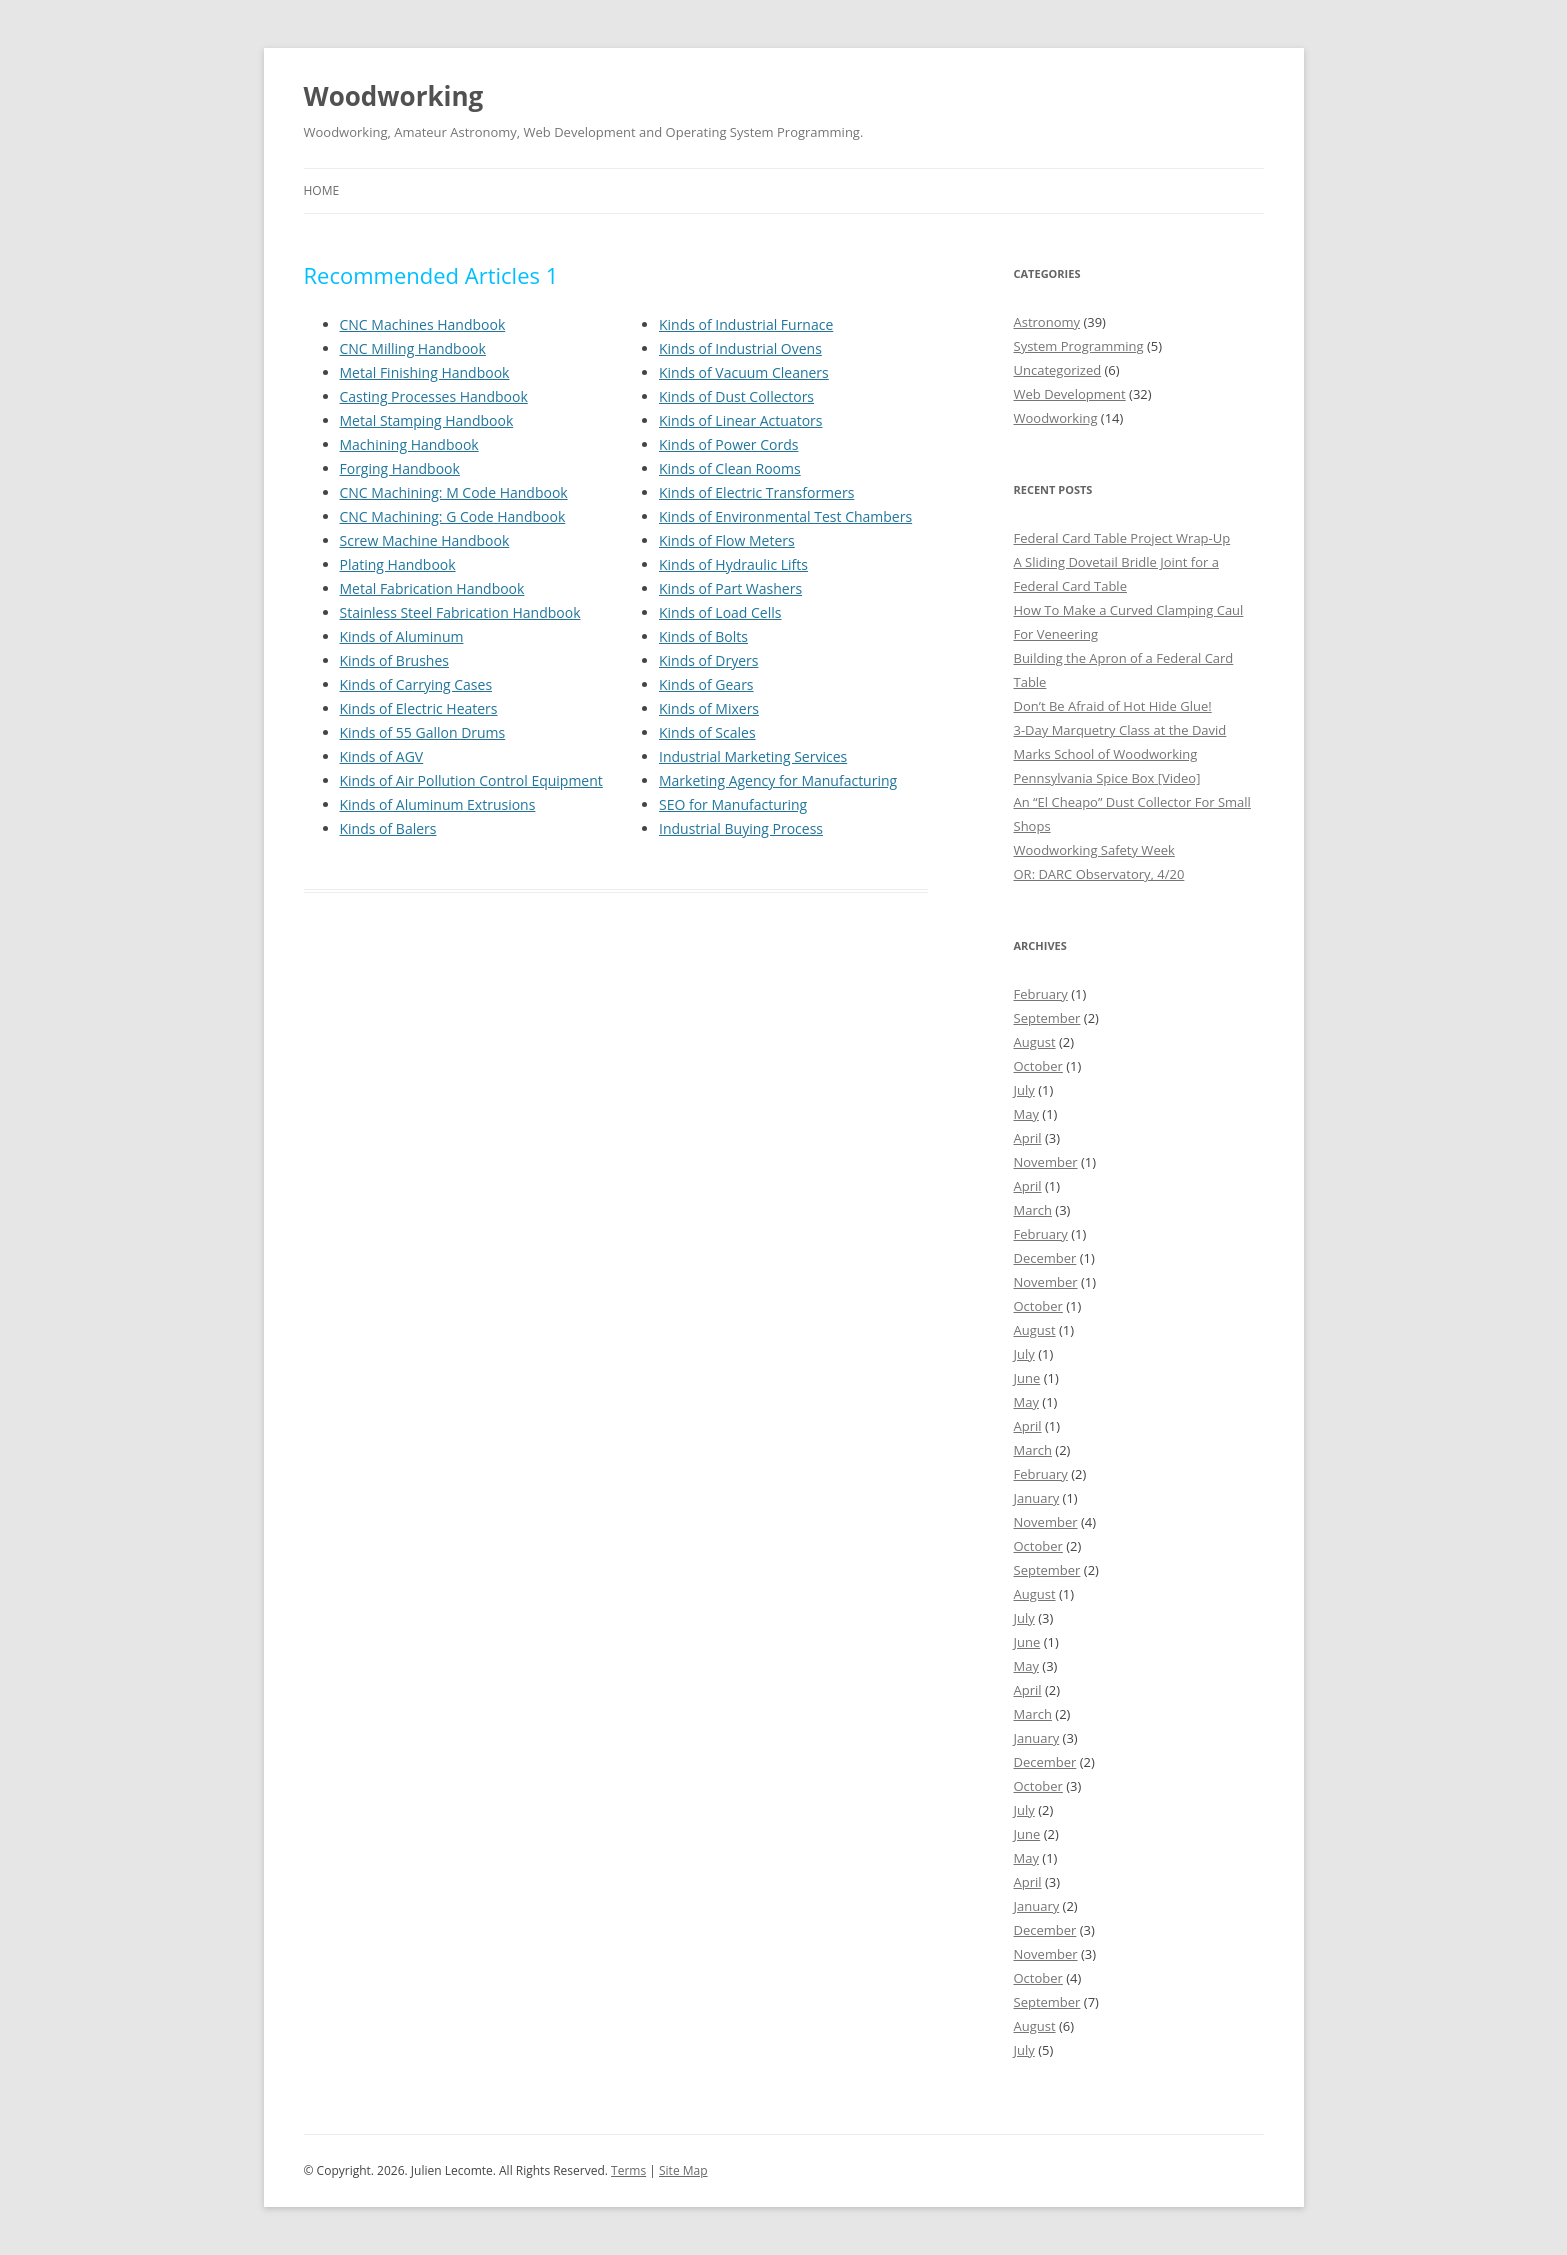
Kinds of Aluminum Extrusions (438, 804)
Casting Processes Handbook (434, 396)
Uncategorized (1058, 370)
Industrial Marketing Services (753, 756)
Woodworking (394, 96)
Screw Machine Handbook (425, 540)
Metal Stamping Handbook (427, 420)
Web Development (1070, 394)
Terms (628, 2170)
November (1046, 1162)
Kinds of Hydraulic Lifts (733, 564)
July (1024, 1090)
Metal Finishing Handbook (425, 372)
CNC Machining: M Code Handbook (454, 492)
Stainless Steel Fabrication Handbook (460, 612)
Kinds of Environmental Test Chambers (785, 516)
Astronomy (1047, 322)
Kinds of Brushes (394, 660)
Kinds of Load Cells (720, 612)
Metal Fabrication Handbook (432, 588)
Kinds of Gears (706, 684)
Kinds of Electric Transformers (756, 492)
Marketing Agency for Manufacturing (778, 780)
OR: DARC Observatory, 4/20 (1099, 874)
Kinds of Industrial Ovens (740, 348)
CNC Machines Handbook (423, 324)
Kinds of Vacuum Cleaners (744, 372)
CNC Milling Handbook (413, 348)
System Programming (1079, 346)
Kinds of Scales (707, 732)
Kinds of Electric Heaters (419, 708)
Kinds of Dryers (708, 660)
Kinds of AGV (382, 756)
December (1045, 1258)
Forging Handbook (400, 468)
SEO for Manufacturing (733, 804)
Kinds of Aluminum (402, 636)
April (1028, 1138)
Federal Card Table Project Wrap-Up (1122, 538)
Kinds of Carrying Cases (416, 684)
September (1047, 1018)
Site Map (683, 2170)
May (1026, 1114)
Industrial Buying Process (741, 828)
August (1035, 1042)
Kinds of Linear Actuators (740, 420)
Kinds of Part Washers (730, 588)
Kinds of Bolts (703, 636)
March (1033, 1210)
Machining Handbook (409, 444)
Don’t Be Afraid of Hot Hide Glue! (1113, 706)
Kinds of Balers (388, 828)
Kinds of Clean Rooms (730, 468)
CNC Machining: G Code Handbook (453, 516)
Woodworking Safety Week (1094, 850)
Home (322, 190)
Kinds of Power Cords (728, 444)
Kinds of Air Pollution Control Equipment (471, 780)
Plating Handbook (398, 564)
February (1041, 994)
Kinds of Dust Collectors (736, 396)
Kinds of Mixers (709, 708)
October (1038, 1066)
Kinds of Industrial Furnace (746, 324)
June (1027, 1378)
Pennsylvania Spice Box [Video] (1107, 778)
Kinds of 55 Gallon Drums (423, 732)
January (1037, 1498)
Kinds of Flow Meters (727, 540)
